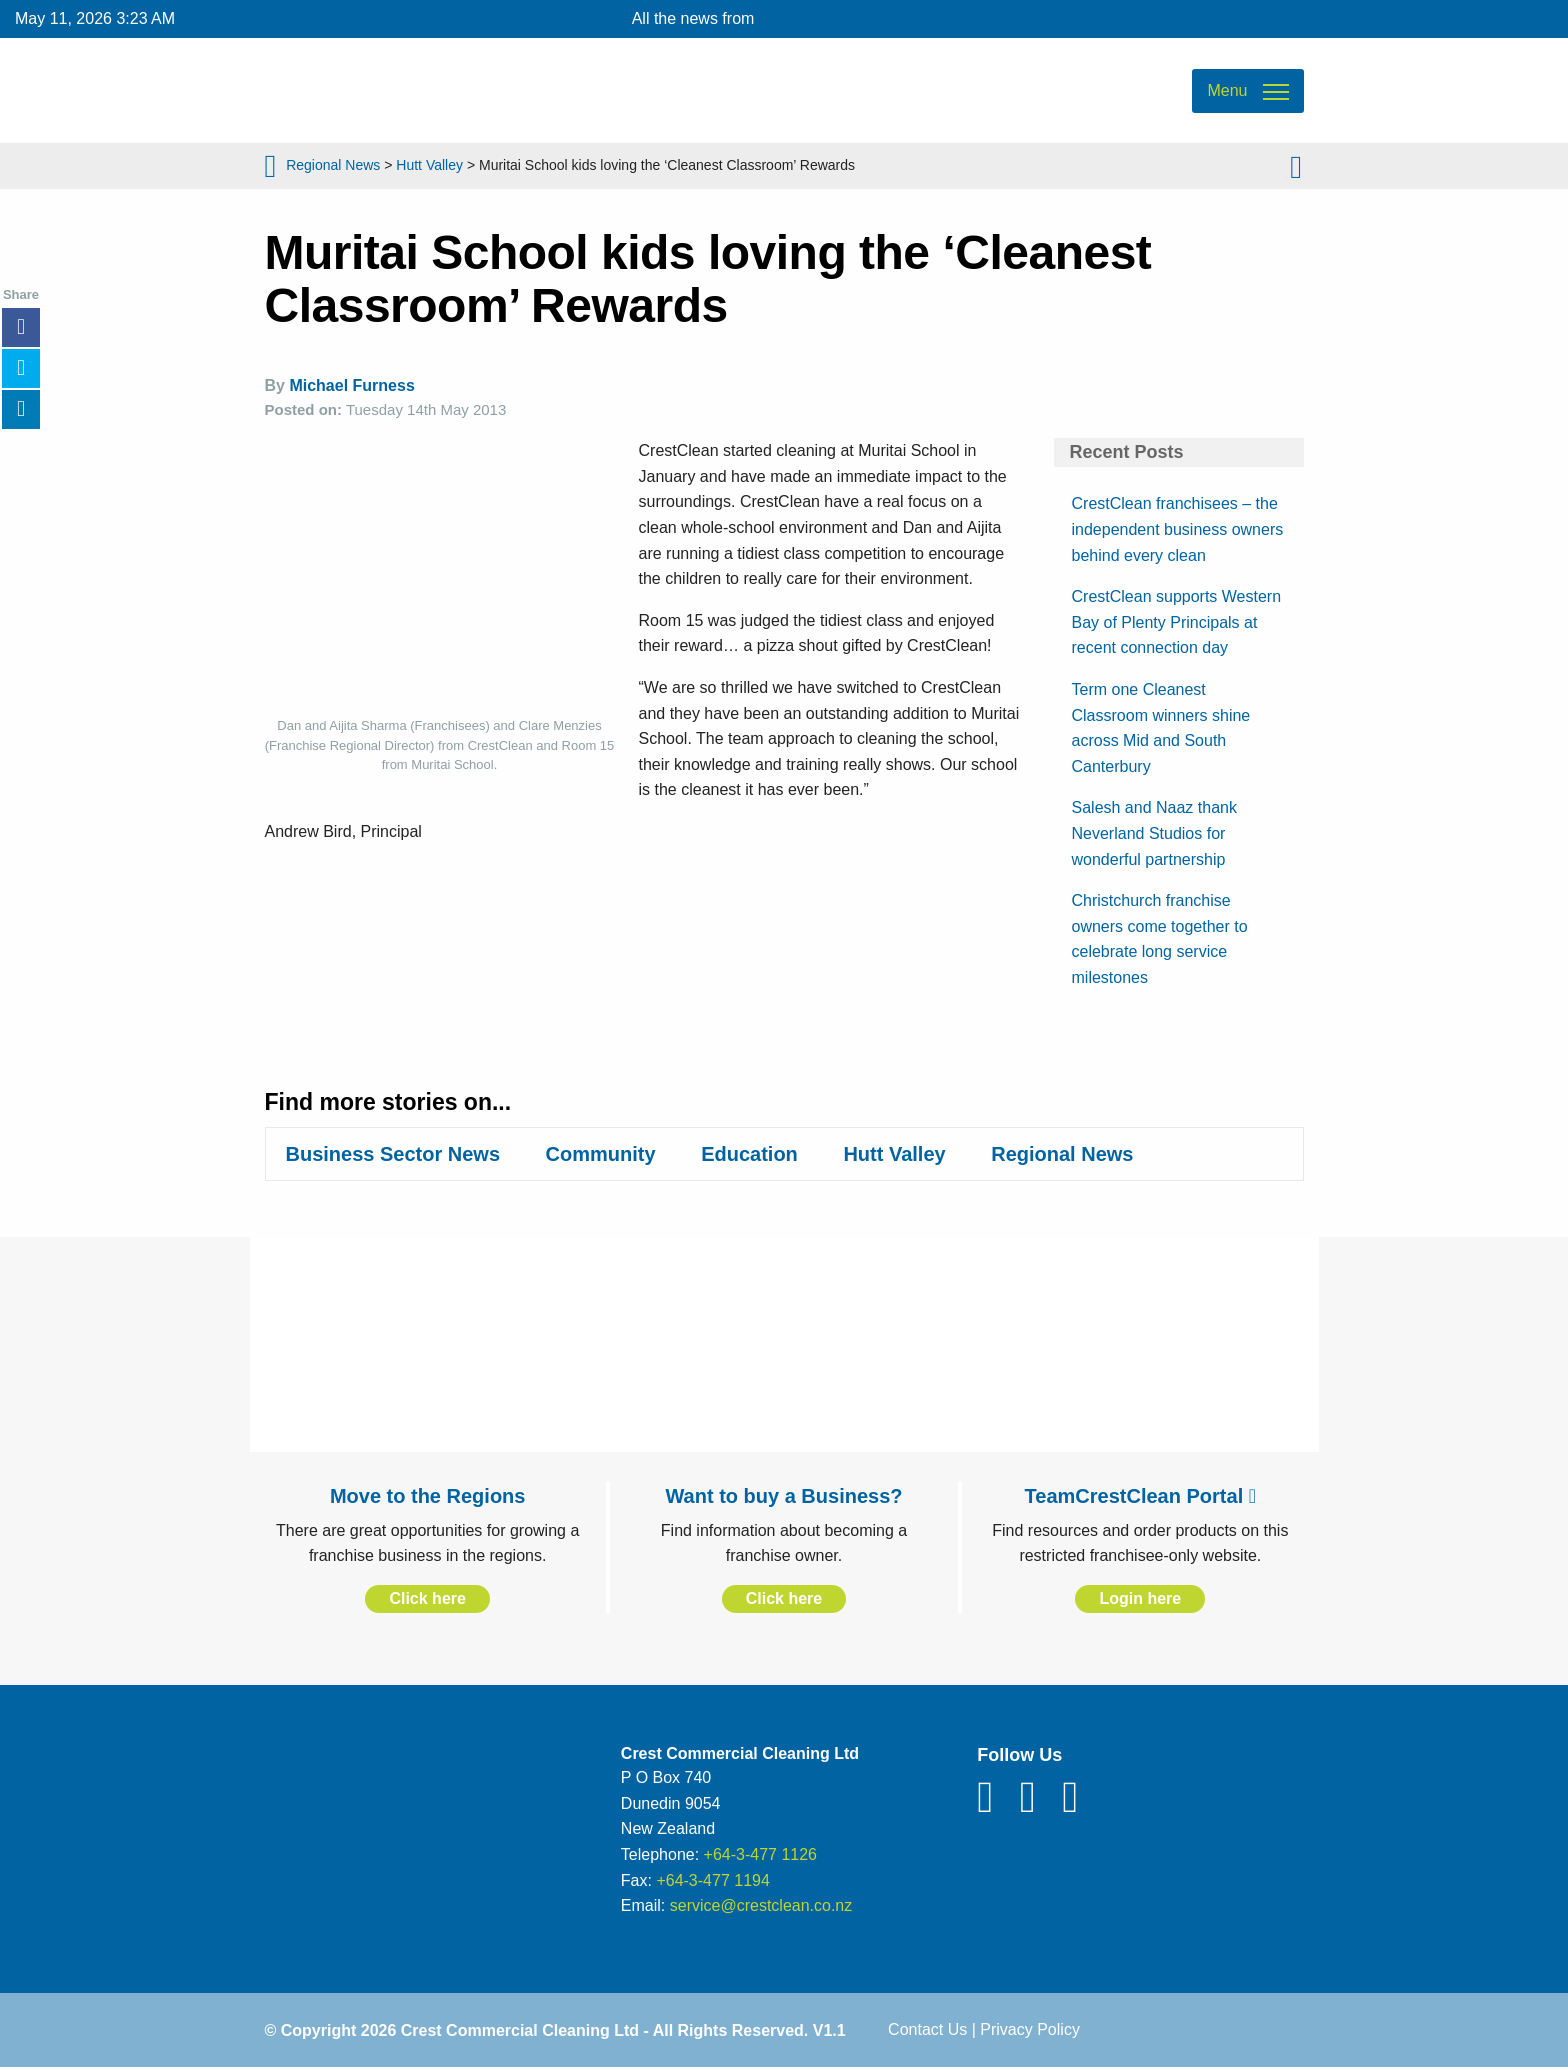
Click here (427, 1598)
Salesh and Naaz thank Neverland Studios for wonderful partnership (1154, 833)
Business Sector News (393, 1154)
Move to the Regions (428, 1496)
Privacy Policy (1030, 2029)
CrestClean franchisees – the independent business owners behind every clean (1178, 529)
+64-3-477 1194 (712, 1880)
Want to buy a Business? (783, 1496)
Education (749, 1154)
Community (601, 1154)
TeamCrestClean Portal (1140, 1496)
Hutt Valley (429, 165)
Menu (1227, 90)
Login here (1140, 1598)
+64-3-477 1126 (760, 1854)
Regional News (333, 165)
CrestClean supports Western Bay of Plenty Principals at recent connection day (1177, 622)
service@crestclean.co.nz (761, 1905)
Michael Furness (351, 385)
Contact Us (927, 2029)
